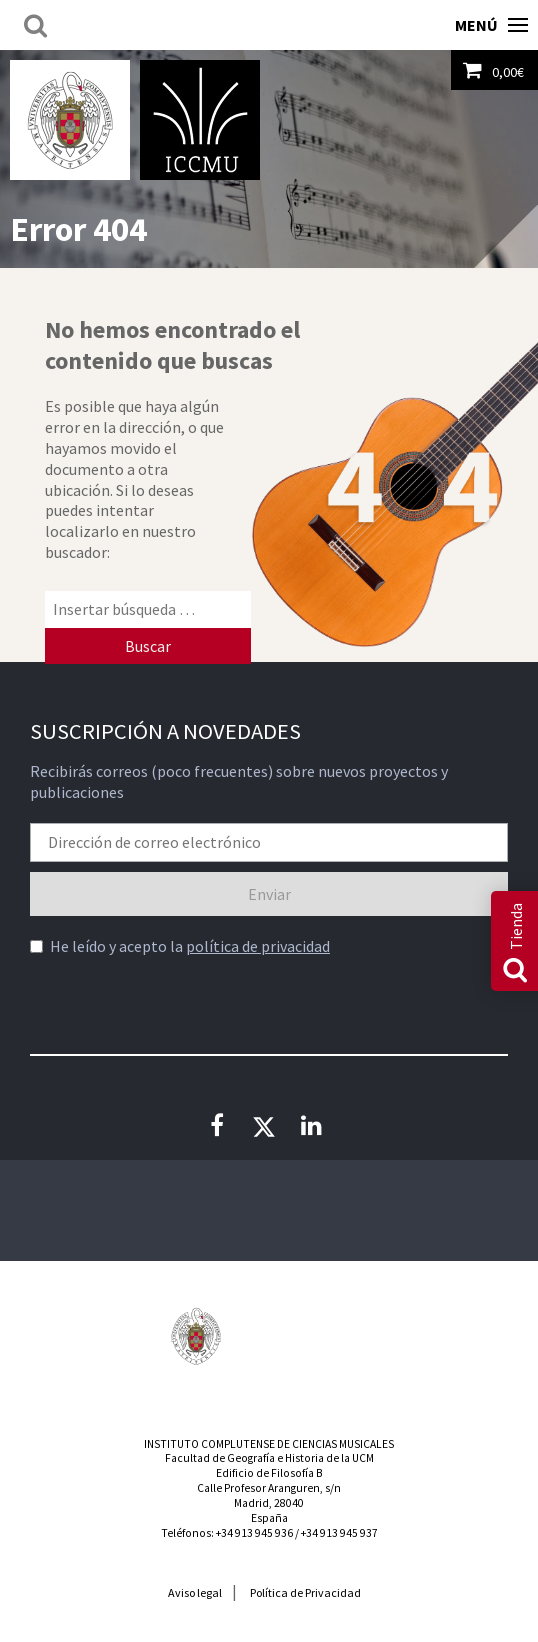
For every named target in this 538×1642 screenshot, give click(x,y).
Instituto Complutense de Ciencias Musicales (200, 120)
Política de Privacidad (305, 1592)
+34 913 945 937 (339, 1533)
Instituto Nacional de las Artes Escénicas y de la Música (269, 1336)
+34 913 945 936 (254, 1533)
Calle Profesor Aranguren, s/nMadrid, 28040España (269, 1503)
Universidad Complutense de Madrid (70, 120)
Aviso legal (195, 1592)
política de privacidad (258, 946)
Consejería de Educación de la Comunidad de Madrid (342, 1346)
